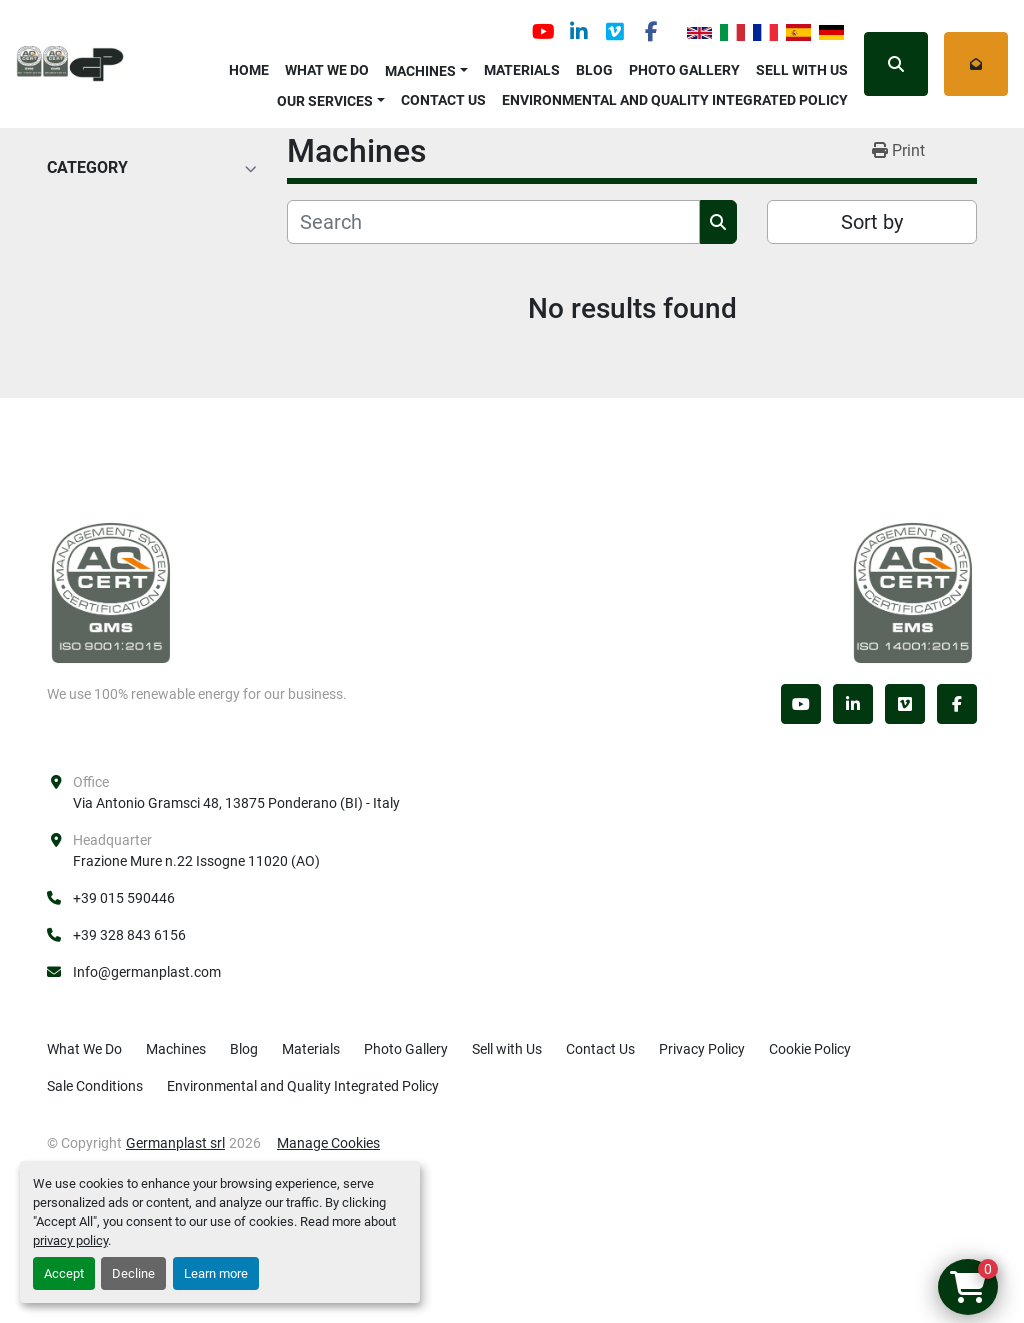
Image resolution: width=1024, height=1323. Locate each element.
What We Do (327, 70)
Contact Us (443, 100)
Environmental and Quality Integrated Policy (675, 100)
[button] (426, 67)
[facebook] (651, 32)
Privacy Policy (702, 1049)
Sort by (872, 222)
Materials (522, 70)
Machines (420, 71)
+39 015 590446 (124, 898)
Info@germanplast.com (147, 972)
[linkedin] (579, 32)
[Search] (493, 222)
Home (249, 70)
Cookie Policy (810, 1049)
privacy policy (70, 1240)
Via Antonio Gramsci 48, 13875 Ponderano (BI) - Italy (236, 803)
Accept (64, 1273)
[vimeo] (615, 32)
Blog (594, 70)
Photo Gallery (684, 70)
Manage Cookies (328, 1143)
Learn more (216, 1273)
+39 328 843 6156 (129, 935)
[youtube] (543, 32)
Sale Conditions (95, 1086)
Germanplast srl (175, 1143)
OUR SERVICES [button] (325, 101)
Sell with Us (802, 70)
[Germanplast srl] (111, 592)
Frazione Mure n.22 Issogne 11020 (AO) (196, 861)
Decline (133, 1273)
